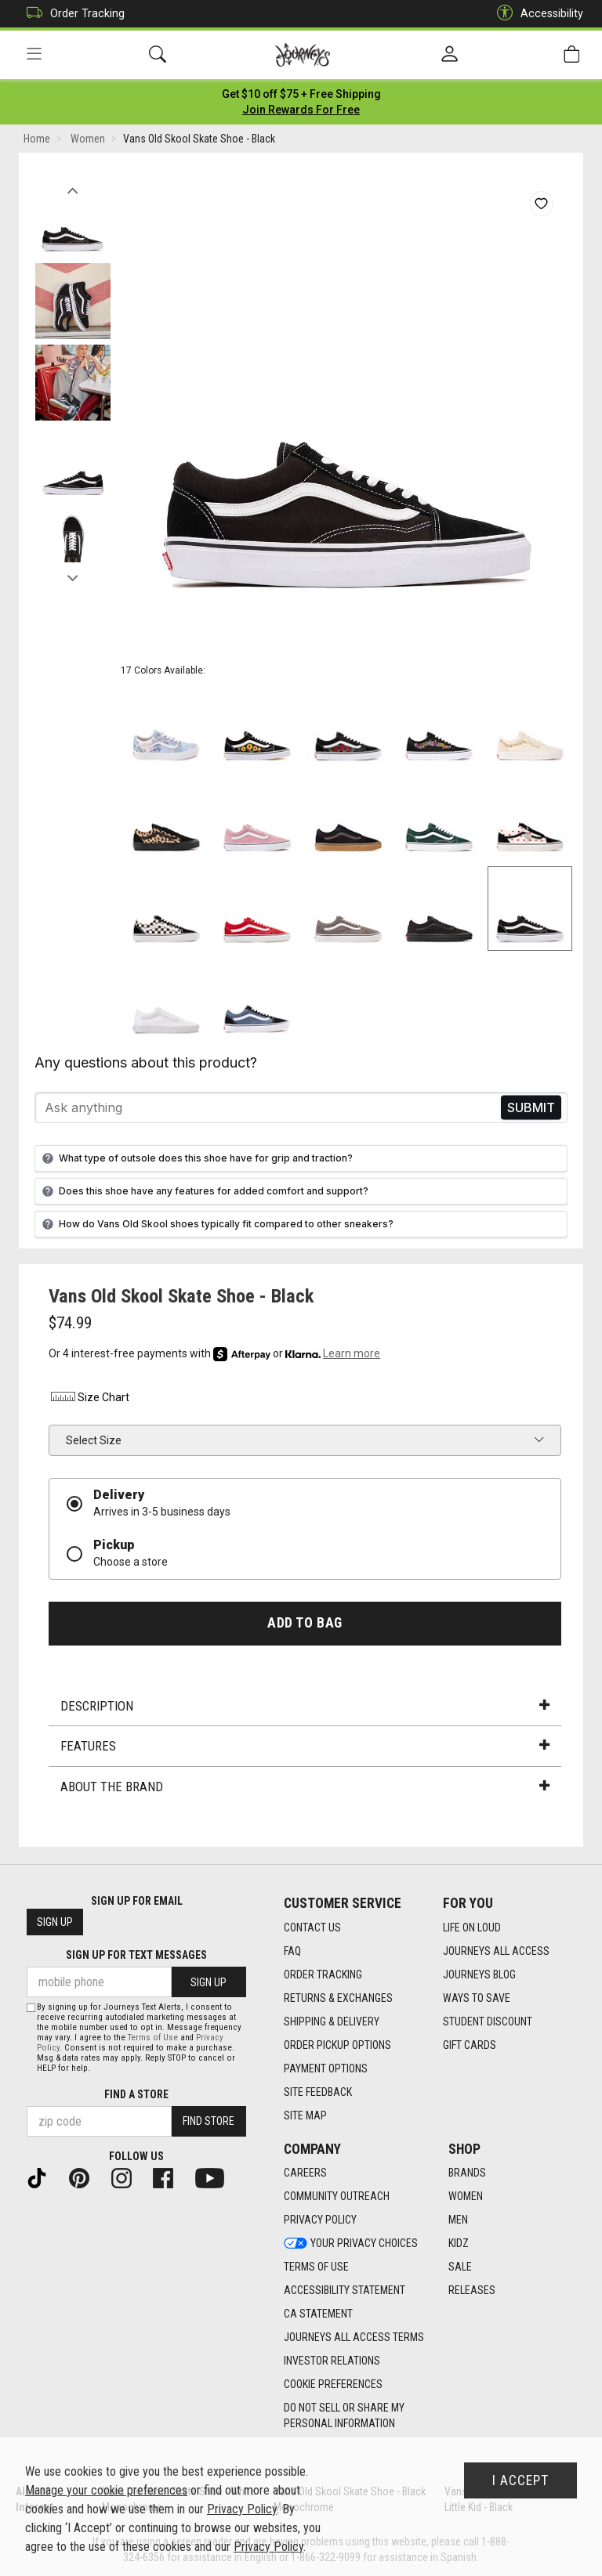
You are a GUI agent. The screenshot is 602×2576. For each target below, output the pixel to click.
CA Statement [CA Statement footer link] (318, 2313)
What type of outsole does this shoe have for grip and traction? (195, 1158)
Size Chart (89, 1397)
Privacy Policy (242, 2509)
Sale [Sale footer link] (460, 2266)
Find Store (208, 2121)
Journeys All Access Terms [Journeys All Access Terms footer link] (354, 2337)
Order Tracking (72, 13)
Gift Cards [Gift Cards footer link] (469, 2045)
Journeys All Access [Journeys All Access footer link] (496, 1951)
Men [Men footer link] (458, 2219)
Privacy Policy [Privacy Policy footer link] (320, 2219)
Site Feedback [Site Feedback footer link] (318, 2092)
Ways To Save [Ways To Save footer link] (476, 1998)
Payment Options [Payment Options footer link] (326, 2068)
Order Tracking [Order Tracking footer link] (323, 1974)
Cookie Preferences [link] (333, 2384)
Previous (72, 186)
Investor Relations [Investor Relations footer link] (332, 2360)
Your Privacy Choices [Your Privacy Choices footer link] (351, 2243)
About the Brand (304, 1786)
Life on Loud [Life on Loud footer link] (472, 1927)
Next (72, 574)
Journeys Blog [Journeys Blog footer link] (479, 1974)
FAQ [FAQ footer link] (292, 1951)
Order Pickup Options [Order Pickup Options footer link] (337, 2045)
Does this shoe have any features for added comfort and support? (203, 1191)
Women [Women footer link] (465, 2196)
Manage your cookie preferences (106, 2490)
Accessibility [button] (536, 13)
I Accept (520, 2480)
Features (304, 1746)
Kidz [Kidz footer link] (458, 2243)
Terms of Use (153, 2037)
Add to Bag (304, 1623)
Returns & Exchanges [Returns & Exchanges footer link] (338, 1998)
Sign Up (55, 1922)
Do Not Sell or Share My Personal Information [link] (344, 2415)
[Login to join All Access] (301, 94)
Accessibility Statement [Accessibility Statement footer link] (344, 2290)
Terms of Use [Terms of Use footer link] (316, 2266)
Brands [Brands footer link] (467, 2172)
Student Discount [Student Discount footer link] (487, 2021)
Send (531, 1108)
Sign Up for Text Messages (136, 1955)
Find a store (136, 2094)
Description (304, 1706)
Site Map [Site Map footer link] (305, 2115)
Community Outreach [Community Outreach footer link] (337, 2196)
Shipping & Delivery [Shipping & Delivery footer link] (331, 2021)
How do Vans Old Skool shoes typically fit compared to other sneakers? (215, 1224)
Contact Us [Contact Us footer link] (312, 1927)
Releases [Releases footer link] (471, 2290)
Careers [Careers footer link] (305, 2172)
